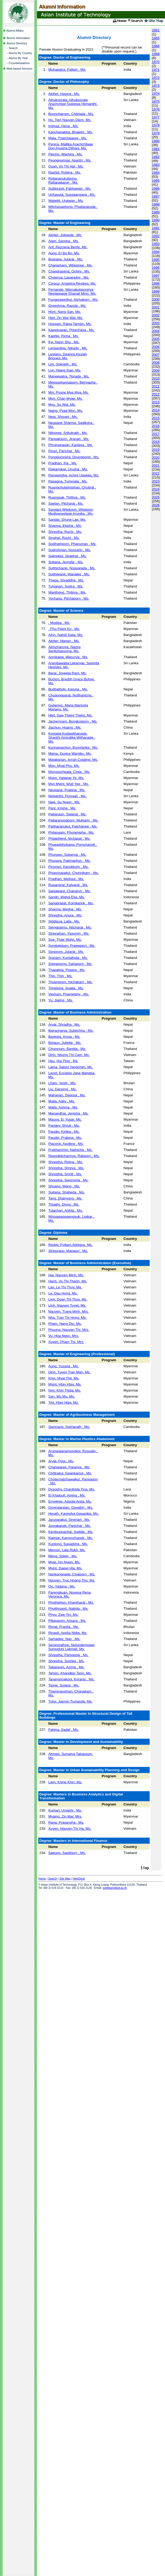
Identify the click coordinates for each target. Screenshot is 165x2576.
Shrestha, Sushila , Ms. (66, 1661)
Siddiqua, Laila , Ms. (64, 921)
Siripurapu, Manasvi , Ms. (68, 1251)
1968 (156, 54)
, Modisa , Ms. (59, 623)
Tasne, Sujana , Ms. (63, 1685)
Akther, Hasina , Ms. (64, 94)
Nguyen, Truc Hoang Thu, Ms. (71, 1580)
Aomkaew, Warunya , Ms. (68, 657)
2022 (156, 473)
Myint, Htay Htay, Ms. (65, 1384)
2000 (156, 299)
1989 (156, 212)
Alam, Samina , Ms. (63, 241)
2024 (156, 489)
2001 (156, 307)
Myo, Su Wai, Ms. (62, 405)
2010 (156, 378)
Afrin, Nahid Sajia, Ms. (65, 635)
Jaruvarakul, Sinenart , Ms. (69, 1520)
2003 (156, 323)
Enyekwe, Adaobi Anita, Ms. (70, 1501)
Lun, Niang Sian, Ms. (64, 370)
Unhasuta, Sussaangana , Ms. (72, 195)
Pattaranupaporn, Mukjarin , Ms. (73, 820)
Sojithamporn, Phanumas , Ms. (72, 544)
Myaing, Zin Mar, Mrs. (65, 1816)
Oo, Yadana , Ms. (62, 1586)
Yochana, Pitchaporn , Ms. (68, 598)
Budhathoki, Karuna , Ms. (68, 689)
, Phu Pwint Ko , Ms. (64, 629)
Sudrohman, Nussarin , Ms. (69, 550)
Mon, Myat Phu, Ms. (64, 766)
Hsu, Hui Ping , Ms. (63, 1061)
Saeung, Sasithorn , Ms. (67, 1853)
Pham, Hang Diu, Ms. (65, 1324)
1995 (156, 260)
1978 (156, 125)
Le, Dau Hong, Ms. (63, 1293)
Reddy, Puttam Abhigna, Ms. (70, 1245)
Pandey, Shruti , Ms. (64, 1125)
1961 (156, 30)
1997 (156, 276)
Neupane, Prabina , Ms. (66, 790)
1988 (156, 204)
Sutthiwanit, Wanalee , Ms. (69, 574)
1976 (156, 109)
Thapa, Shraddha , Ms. (66, 580)
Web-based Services (19, 68)
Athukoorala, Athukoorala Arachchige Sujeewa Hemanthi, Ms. (72, 104)
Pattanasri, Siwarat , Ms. (67, 814)
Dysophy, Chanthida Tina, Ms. (71, 1489)
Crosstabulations (19, 63)
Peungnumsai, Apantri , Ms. (69, 160)
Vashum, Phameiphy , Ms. (68, 994)
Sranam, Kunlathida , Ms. (68, 958)
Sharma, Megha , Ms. (65, 909)
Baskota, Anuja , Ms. (64, 1037)
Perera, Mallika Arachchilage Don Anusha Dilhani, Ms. (70, 146)
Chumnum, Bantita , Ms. (67, 1049)
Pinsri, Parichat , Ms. (64, 451)
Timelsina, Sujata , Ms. (66, 988)
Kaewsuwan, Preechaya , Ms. (71, 330)
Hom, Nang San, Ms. (64, 312)
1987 (156, 196)
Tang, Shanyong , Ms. (65, 1198)
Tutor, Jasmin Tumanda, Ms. (70, 1701)
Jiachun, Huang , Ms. (64, 727)
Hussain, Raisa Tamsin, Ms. (70, 324)
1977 (156, 117)
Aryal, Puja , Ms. (61, 1461)
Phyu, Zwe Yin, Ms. (63, 1615)
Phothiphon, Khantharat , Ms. (71, 1602)
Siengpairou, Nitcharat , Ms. (70, 927)
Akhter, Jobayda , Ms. (65, 235)
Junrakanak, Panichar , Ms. (69, 1526)
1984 (156, 173)
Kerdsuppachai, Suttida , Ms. (70, 1532)
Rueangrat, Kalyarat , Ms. (68, 885)
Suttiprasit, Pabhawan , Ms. (69, 188)
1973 (156, 86)
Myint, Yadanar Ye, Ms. (66, 778)
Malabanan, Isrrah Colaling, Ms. (73, 760)
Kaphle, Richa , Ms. (63, 336)
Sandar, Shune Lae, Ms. (67, 520)
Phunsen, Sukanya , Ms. (67, 855)
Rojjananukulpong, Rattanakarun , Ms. (63, 180)
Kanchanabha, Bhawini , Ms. (70, 132)
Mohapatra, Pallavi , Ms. (67, 69)
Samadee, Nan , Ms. (64, 1639)
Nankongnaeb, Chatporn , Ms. (71, 1574)
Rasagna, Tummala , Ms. (67, 481)
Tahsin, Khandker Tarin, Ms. (70, 1673)
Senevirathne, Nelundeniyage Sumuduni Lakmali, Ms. (71, 1647)
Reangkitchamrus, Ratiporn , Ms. (74, 1156)
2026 (156, 505)
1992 (156, 236)
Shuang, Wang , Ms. (64, 1186)
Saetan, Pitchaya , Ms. (65, 503)
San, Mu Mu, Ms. (61, 1396)
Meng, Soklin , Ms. (62, 1556)
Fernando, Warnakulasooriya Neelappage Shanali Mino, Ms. (72, 291)
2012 (156, 394)
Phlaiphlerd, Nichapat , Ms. (69, 838)
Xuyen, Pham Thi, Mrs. (66, 1342)
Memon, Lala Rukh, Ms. (67, 1550)
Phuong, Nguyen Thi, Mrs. (68, 1330)
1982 (156, 157)
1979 (156, 133)
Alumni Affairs (15, 30)
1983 (156, 165)
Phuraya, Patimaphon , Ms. (69, 861)
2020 (156, 458)
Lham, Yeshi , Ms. (62, 1083)
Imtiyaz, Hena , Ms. (63, 126)
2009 (156, 370)
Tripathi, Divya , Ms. (63, 1204)
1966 (156, 46)
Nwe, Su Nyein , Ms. (64, 802)
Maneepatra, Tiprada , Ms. (68, 376)
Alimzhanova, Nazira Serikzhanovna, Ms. (64, 649)
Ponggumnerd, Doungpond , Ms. (73, 457)
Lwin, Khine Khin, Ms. (65, 1782)
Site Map (64, 1878)
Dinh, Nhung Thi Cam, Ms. (69, 1055)
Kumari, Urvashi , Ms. (65, 1810)
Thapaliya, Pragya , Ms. (66, 970)
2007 (156, 355)
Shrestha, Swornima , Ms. (68, 1180)
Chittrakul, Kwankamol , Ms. (70, 1473)
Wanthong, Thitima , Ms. (67, 592)
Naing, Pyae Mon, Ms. (65, 411)
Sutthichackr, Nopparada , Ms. (72, 568)
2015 (156, 418)
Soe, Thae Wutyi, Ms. (65, 939)
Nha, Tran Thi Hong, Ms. (67, 1318)
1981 (156, 149)
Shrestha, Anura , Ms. (65, 915)
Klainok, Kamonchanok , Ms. (70, 1538)
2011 (156, 386)
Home (42, 1878)
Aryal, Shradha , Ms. (64, 1024)
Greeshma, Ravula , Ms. (67, 306)
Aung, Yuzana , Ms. (63, 1366)
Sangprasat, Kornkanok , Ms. (71, 903)
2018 (156, 442)
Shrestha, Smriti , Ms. (65, 1174)
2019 (156, 450)
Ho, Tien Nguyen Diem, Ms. (69, 120)
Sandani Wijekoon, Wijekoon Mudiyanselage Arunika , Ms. (70, 511)
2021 (156, 465)
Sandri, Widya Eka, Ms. (66, 897)
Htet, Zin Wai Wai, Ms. (65, 318)
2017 (156, 434)
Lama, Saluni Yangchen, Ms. (70, 1067)
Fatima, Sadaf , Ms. (63, 1730)
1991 (156, 228)
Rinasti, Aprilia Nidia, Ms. (67, 1633)
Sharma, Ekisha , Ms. (65, 526)
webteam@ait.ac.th (115, 1887)
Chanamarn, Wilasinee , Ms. (70, 265)
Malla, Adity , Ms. (61, 1101)
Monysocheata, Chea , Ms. (69, 772)
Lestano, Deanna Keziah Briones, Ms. (67, 356)
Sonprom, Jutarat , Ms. (66, 952)
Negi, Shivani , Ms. (63, 417)
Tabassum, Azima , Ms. (66, 1667)
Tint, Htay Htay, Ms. (63, 1402)
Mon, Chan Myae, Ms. (65, 398)
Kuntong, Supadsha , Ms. (68, 1544)
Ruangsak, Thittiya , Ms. (67, 497)
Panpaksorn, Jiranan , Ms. (68, 439)
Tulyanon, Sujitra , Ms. (65, 586)
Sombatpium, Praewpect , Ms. (71, 946)
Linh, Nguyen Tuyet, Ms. (67, 1305)
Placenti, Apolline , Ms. (66, 1144)
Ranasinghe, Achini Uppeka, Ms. (73, 475)
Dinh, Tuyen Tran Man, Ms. (69, 1372)
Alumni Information (18, 38)
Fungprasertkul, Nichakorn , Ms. (73, 300)
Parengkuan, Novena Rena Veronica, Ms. (69, 1594)
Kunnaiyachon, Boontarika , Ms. (73, 747)
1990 (156, 220)
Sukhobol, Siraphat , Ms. (67, 556)
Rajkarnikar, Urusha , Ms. (68, 469)
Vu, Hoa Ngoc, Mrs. (63, 1336)
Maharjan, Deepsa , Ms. (67, 1095)
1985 (156, 181)
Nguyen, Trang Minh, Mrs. (68, 1311)
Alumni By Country (20, 53)
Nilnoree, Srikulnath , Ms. (68, 433)
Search (13, 48)
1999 (156, 291)
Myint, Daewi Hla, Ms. (65, 1568)
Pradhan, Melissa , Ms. (66, 879)
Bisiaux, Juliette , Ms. (64, 1043)
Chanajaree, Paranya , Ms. (69, 1467)
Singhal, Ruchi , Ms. (64, 538)
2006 (156, 347)
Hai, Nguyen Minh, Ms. (66, 1275)
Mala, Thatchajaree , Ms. (67, 138)
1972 (156, 78)
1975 (156, 101)
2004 (156, 331)
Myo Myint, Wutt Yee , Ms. (68, 784)
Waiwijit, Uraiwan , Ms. (66, 201)
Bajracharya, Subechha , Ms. (70, 1031)
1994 (156, 252)
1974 (156, 93)
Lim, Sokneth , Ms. (62, 364)
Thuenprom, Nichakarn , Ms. (70, 982)
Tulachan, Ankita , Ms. (65, 1210)
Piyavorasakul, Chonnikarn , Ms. (73, 873)
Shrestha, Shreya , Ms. (66, 1168)
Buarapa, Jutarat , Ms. (65, 259)
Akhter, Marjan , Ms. (64, 641)
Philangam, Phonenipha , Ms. (71, 832)
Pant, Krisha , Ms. (62, 808)
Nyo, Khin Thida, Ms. (64, 1390)
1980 (156, 141)
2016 (156, 426)
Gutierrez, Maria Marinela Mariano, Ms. (68, 707)
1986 (156, 188)
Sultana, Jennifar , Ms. (65, 562)
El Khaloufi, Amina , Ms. (67, 1495)
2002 (156, 315)
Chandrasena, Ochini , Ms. (69, 271)
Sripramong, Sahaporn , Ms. (70, 964)
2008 (156, 363)
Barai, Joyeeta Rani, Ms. (67, 673)
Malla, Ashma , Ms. (63, 1107)
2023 (156, 481)
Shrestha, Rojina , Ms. (65, 1162)
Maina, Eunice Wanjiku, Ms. (70, 754)
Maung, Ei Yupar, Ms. (65, 1119)
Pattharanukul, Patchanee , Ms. (72, 826)
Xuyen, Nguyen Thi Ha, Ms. (69, 1829)
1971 (156, 70)
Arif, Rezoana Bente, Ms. (67, 247)
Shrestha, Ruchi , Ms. (65, 532)
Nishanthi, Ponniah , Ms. (67, 796)
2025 (156, 497)
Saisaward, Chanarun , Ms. (69, 891)
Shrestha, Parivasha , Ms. (68, 1655)
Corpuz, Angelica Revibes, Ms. (72, 283)
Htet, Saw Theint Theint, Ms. (70, 715)
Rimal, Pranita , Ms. (63, 1627)
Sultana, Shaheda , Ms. (66, 1192)
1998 (156, 283)
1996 (156, 268)
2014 (156, 410)
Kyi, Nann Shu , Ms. (63, 342)
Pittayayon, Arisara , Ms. (67, 1621)
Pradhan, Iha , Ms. (62, 463)
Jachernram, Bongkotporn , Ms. (72, 721)
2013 (156, 402)
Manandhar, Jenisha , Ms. (68, 1113)
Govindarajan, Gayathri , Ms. (70, 1507)
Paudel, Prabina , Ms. (65, 1138)
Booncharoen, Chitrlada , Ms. (71, 114)
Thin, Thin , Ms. (60, 976)
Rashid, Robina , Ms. (64, 172)
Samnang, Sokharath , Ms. (69, 1427)
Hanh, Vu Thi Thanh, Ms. (67, 1281)
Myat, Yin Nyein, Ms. (64, 1562)
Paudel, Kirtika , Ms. (64, 1132)
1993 (156, 244)
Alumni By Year (18, 58)
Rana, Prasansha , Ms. (66, 1822)
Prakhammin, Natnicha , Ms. (70, 1150)
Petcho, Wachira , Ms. (65, 154)
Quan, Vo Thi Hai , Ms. (66, 166)
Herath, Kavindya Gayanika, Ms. (73, 1514)
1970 (156, 62)
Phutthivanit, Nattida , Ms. (68, 1608)
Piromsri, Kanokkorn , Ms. (68, 867)
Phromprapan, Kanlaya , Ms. (70, 445)
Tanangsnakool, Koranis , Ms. (71, 1679)
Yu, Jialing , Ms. (60, 1000)
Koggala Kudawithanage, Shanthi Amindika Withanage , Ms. (71, 737)
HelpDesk (79, 1878)
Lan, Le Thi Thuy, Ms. (65, 1287)
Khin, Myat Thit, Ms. (63, 1378)
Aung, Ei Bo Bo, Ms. (64, 253)
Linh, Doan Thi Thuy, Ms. (67, 1299)
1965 (156, 38)
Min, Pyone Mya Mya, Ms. (68, 392)
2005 (156, 339)
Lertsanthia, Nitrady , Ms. (67, 348)
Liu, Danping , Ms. (62, 1089)
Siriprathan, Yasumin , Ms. (68, 933)
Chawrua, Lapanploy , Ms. (68, 277)
